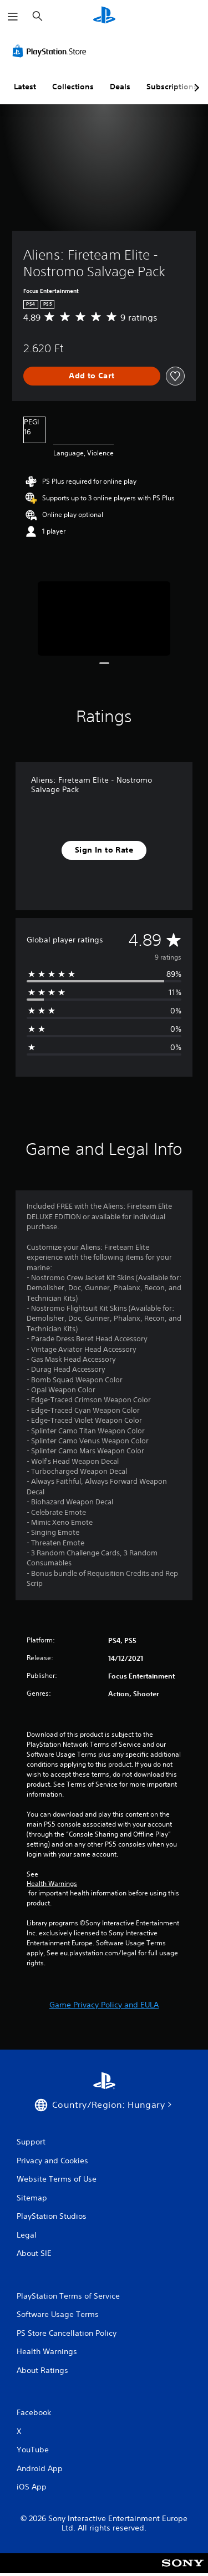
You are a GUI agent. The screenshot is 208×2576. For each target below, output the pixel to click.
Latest (25, 87)
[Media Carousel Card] (104, 618)
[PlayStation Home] (104, 16)
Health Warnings (52, 1883)
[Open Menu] (13, 16)
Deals (120, 87)
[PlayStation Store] (51, 51)
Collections (73, 87)
